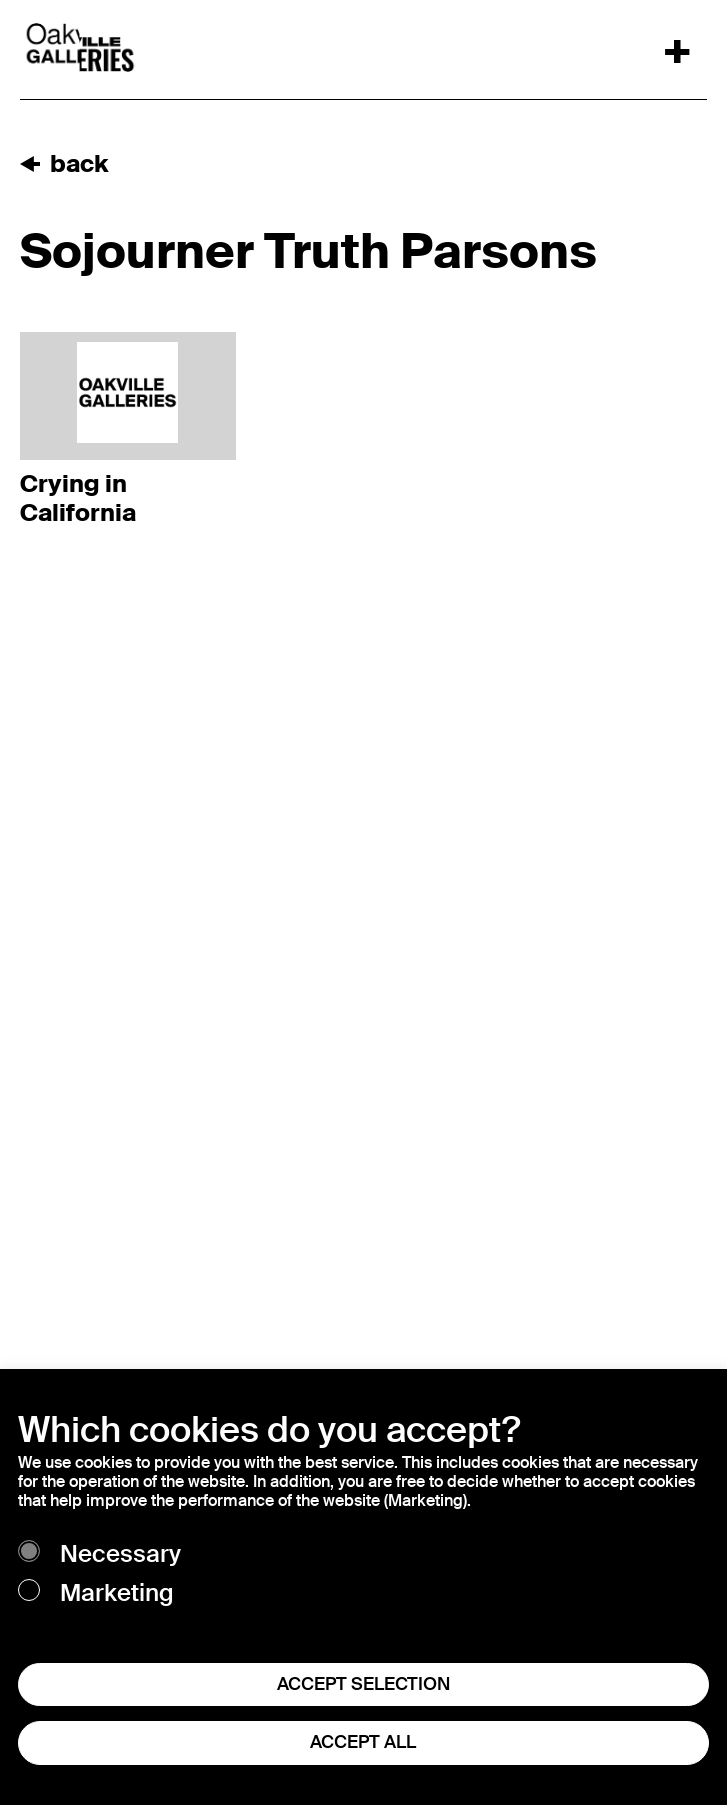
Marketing (117, 1593)
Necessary (120, 1554)
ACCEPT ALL (363, 1742)
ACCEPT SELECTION (363, 1684)
